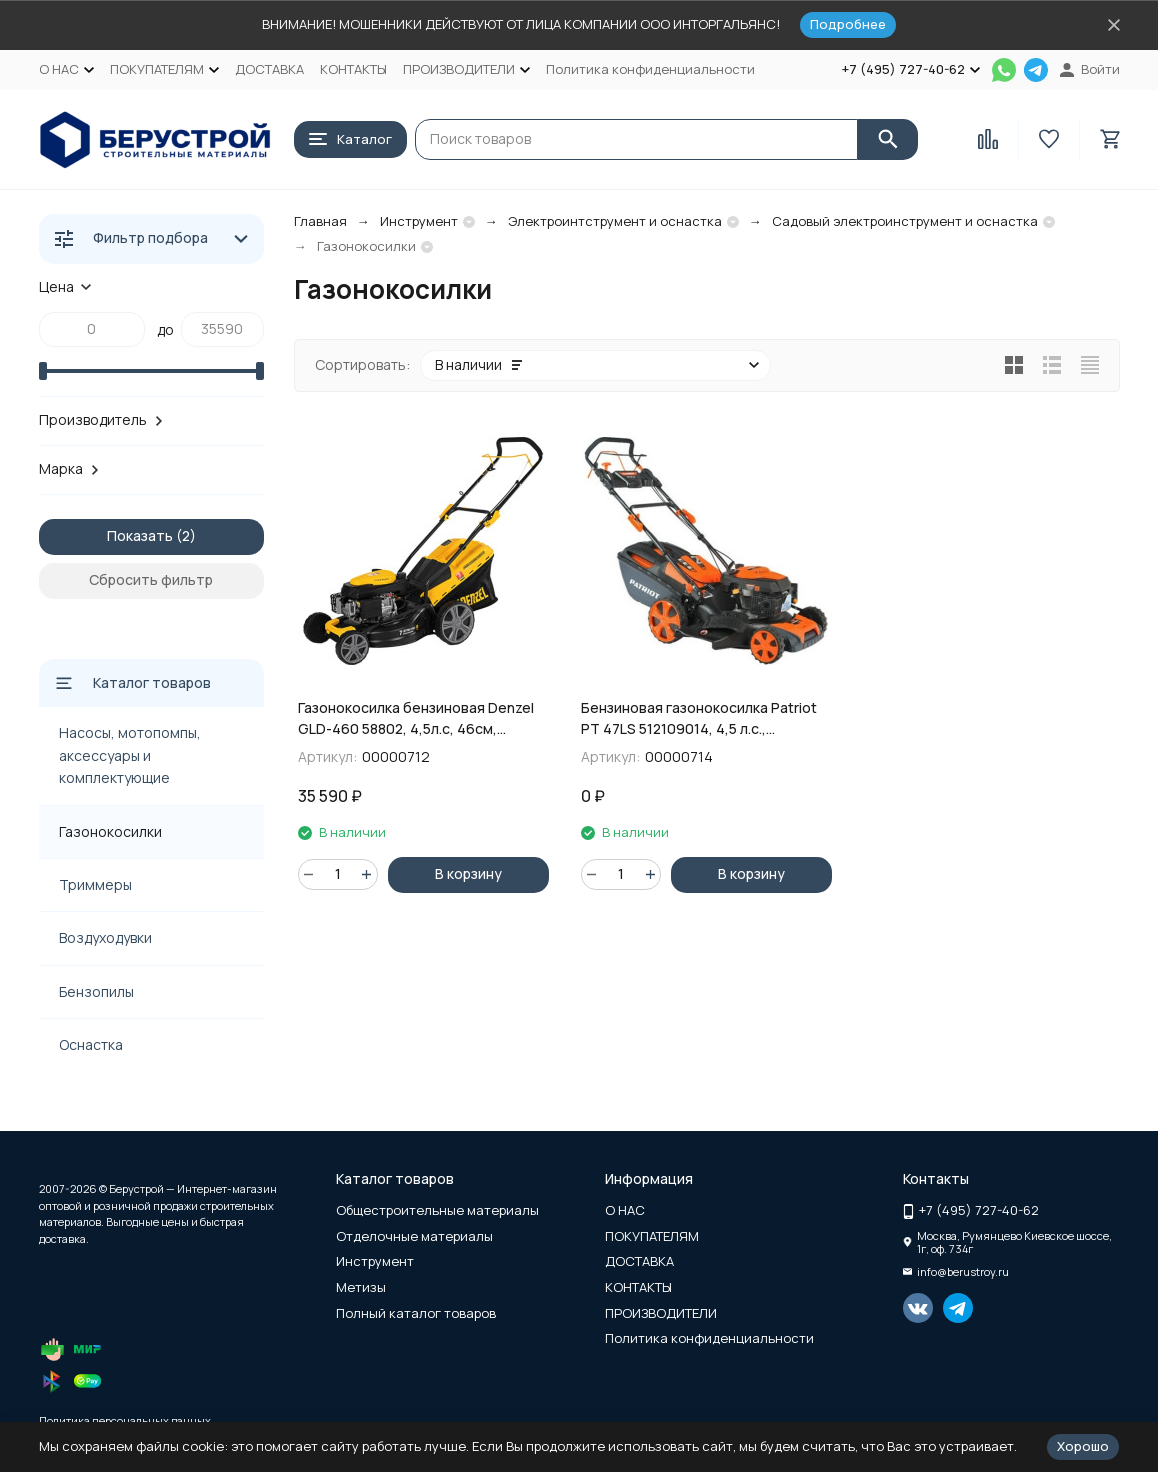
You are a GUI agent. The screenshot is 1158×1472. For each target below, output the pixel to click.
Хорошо (1083, 1446)
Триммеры (95, 884)
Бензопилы (96, 991)
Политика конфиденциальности (650, 69)
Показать (140, 535)
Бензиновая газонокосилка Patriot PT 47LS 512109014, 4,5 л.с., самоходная (699, 718)
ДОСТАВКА (269, 69)
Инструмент (419, 221)
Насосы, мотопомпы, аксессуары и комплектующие (130, 755)
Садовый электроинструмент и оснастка (905, 221)
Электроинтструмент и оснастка (615, 221)
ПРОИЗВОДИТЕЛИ (661, 1313)
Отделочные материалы (414, 1236)
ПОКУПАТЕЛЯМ (652, 1236)
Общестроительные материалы (437, 1210)
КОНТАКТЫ (353, 69)
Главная (320, 221)
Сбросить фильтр (151, 579)
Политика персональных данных (125, 1420)
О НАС (625, 1210)
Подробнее (848, 24)
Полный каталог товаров (416, 1313)
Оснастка (91, 1044)
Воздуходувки (105, 937)
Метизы (361, 1287)
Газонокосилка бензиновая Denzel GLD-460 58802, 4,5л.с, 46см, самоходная (416, 718)
